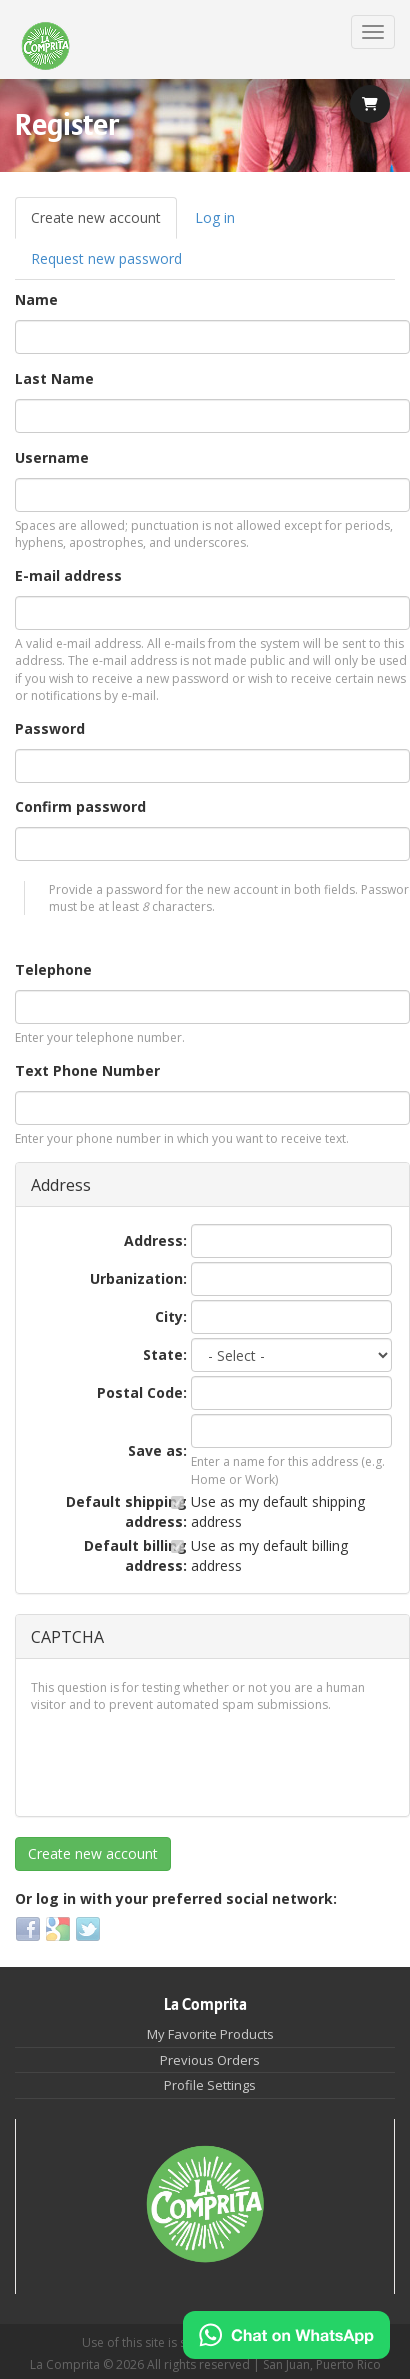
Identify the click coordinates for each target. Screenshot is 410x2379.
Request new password (106, 258)
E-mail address (68, 575)
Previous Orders (210, 2060)
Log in (215, 217)
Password (50, 728)
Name (36, 299)
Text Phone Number (87, 1070)
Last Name (54, 378)
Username (52, 457)
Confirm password (80, 806)
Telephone (53, 969)
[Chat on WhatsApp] (286, 2335)
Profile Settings (210, 2085)
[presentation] (183, 1762)
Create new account (104, 223)
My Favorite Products (210, 2034)
